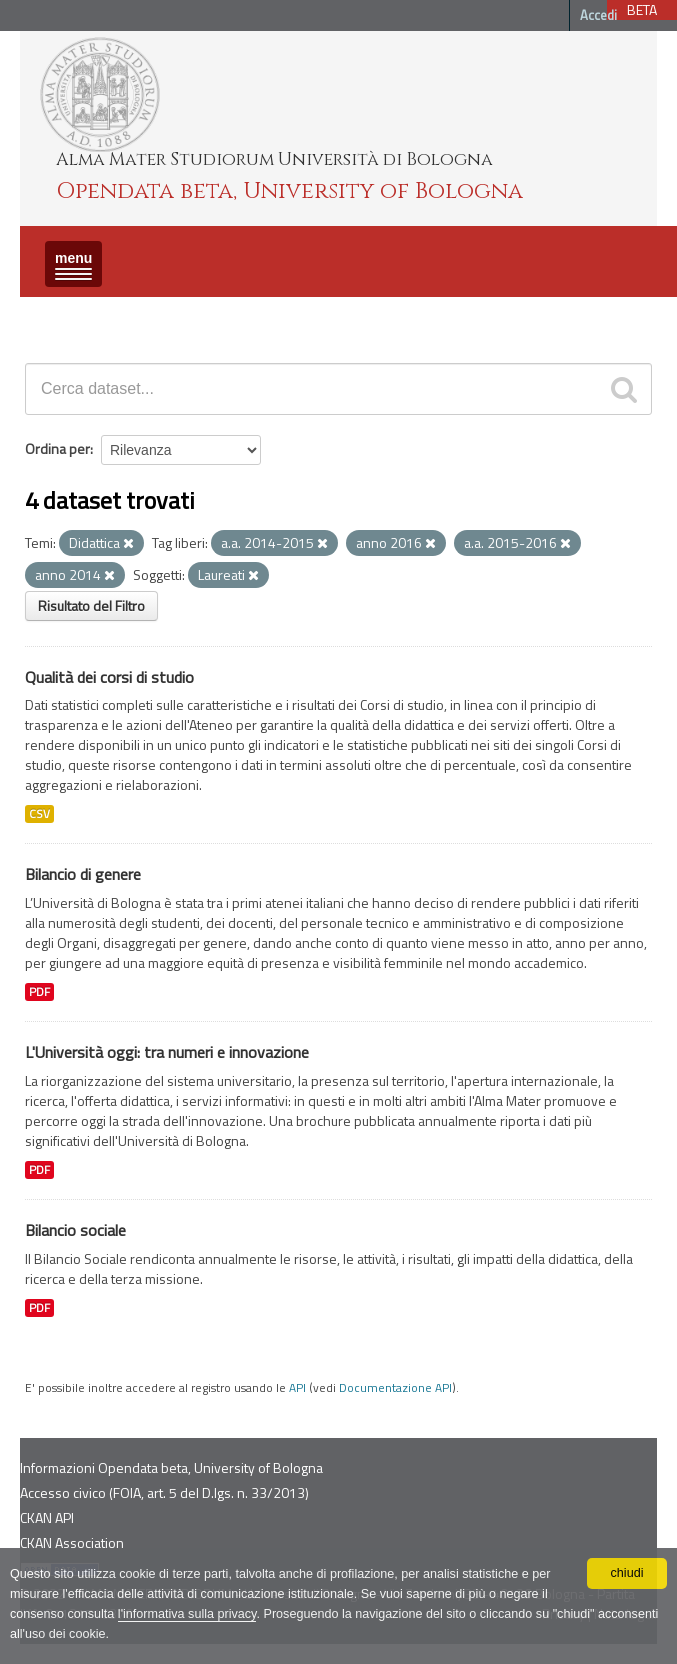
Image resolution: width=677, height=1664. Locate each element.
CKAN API (47, 1517)
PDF (39, 992)
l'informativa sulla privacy (187, 1614)
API (297, 1388)
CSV (39, 814)
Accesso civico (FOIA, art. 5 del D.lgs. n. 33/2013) (164, 1492)
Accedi (598, 15)
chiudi (627, 1573)
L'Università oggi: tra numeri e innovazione (167, 1052)
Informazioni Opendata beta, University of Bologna (171, 1467)
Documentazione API (395, 1388)
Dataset (55, 314)
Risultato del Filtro (91, 605)
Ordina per (57, 448)
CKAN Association (72, 1542)
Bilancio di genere (83, 874)
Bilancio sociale (75, 1230)
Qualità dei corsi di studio (109, 677)
